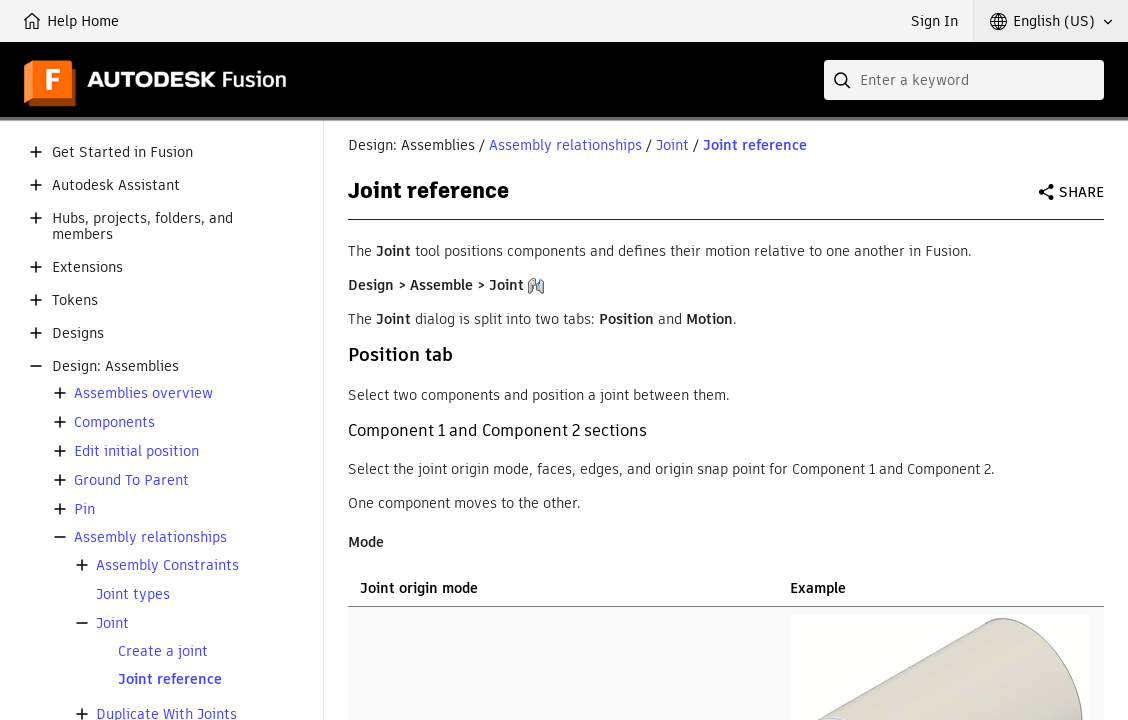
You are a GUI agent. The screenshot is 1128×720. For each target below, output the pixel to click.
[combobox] (964, 80)
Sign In (934, 21)
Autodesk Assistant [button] (116, 185)
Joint (112, 623)
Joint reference (170, 679)
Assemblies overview (143, 393)
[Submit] (844, 80)
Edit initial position (136, 451)
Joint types (133, 594)
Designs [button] (78, 333)
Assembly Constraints (167, 565)
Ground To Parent (131, 480)
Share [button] (1081, 192)
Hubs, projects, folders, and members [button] (142, 227)
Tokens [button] (75, 300)
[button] (1051, 21)
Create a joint (163, 651)
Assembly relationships (150, 537)
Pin (84, 509)
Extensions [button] (87, 267)
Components (114, 422)
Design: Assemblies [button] (115, 366)
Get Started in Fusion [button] (122, 152)
